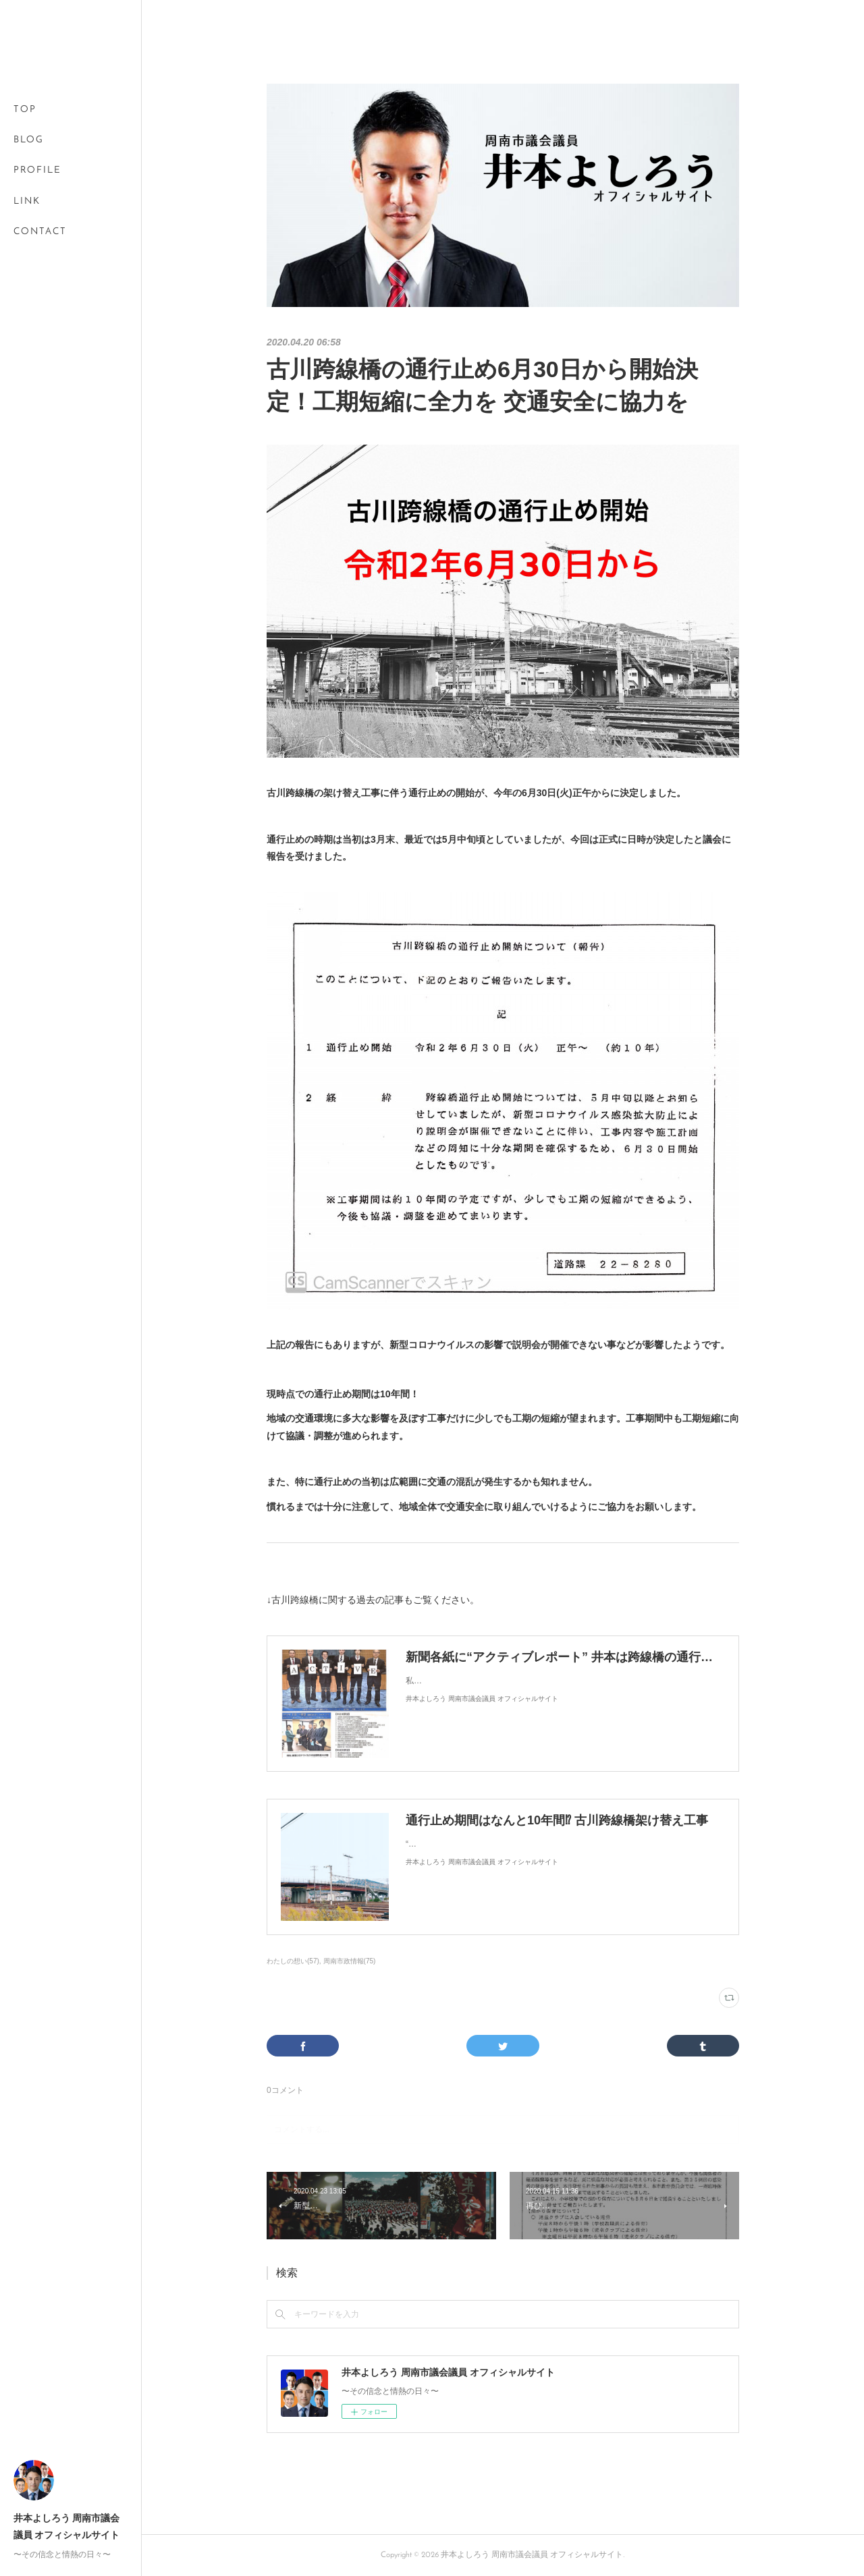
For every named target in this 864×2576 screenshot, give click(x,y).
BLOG (29, 140)
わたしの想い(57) (293, 1961)
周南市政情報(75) (349, 1961)
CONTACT (40, 232)
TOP (25, 110)
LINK (27, 201)
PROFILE (37, 170)
